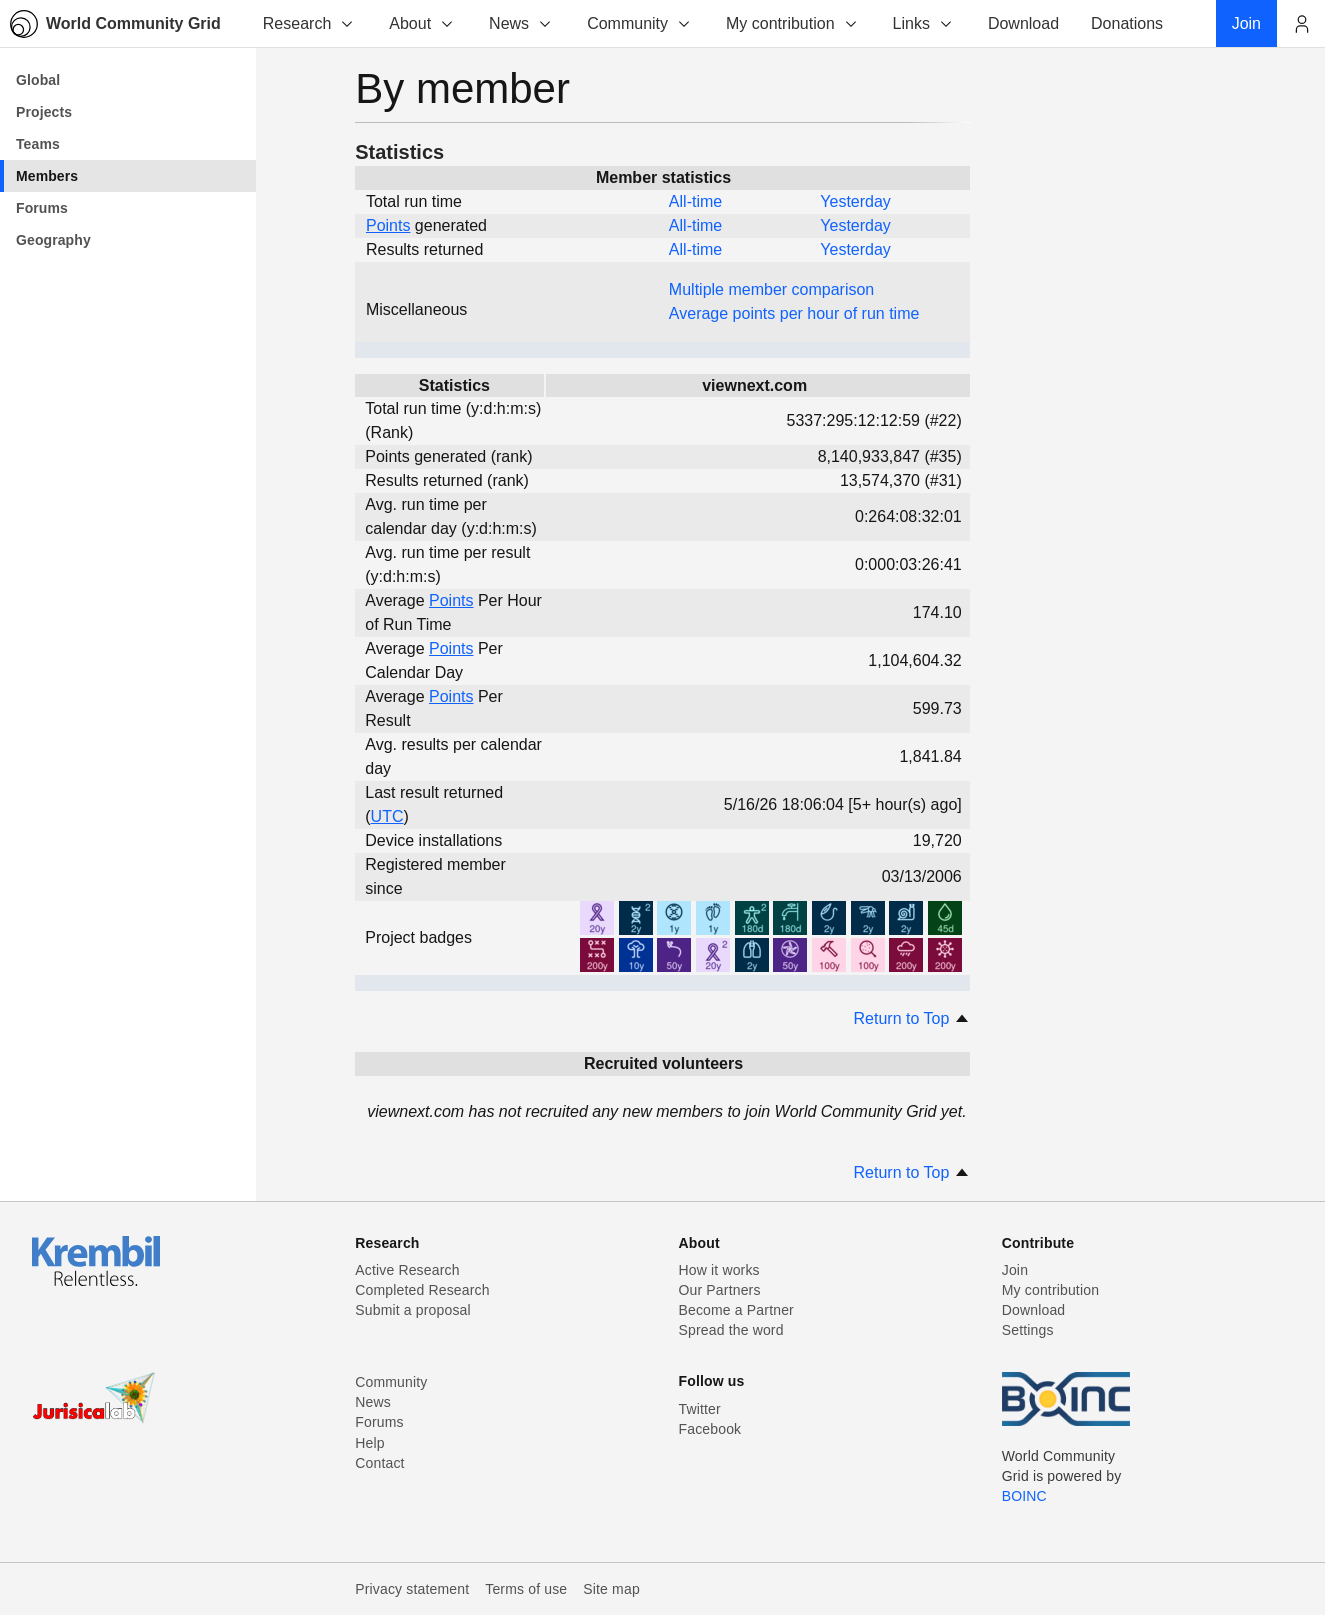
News (521, 23)
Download (1034, 1310)
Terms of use (526, 1589)
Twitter (700, 1409)
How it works (719, 1270)
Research (309, 23)
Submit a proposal (413, 1310)
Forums (379, 1422)
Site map (611, 1589)
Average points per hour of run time (794, 313)
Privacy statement (412, 1589)
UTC (387, 816)
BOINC (1024, 1496)
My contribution (792, 23)
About (422, 23)
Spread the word (731, 1330)
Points (388, 225)
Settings (1028, 1330)
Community (639, 23)
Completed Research (422, 1290)
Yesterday (855, 201)
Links (923, 23)
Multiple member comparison (771, 289)
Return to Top (912, 1018)
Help (369, 1443)
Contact (379, 1463)
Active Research (407, 1270)
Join (1015, 1270)
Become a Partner (736, 1310)
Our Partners (720, 1290)
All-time (695, 201)
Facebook (710, 1429)
